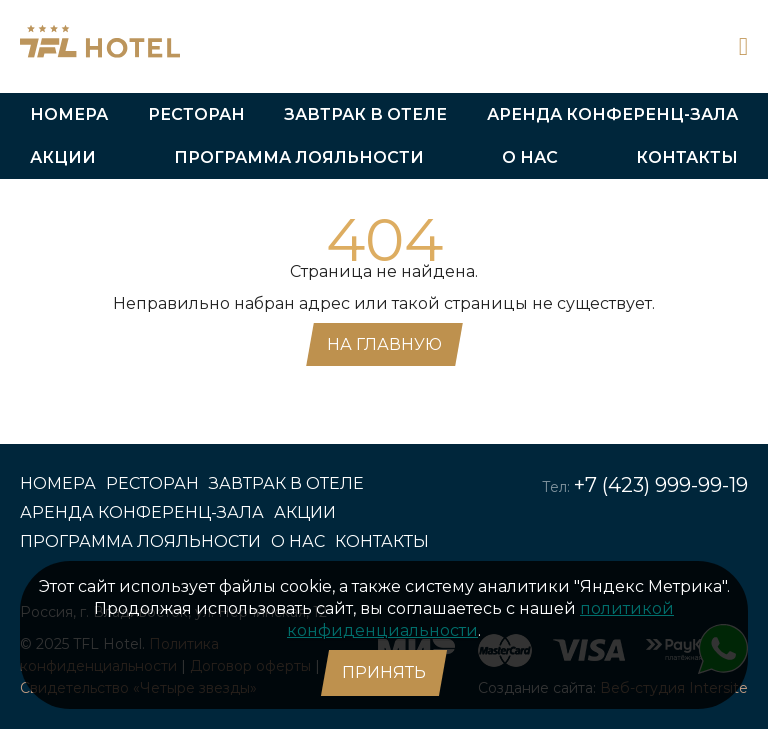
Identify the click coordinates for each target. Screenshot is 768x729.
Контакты (687, 157)
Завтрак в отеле (365, 114)
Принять (384, 672)
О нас (530, 157)
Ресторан (196, 114)
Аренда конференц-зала (612, 114)
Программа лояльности (299, 157)
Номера (69, 114)
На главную (384, 344)
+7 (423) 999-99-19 (661, 485)
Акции (63, 157)
